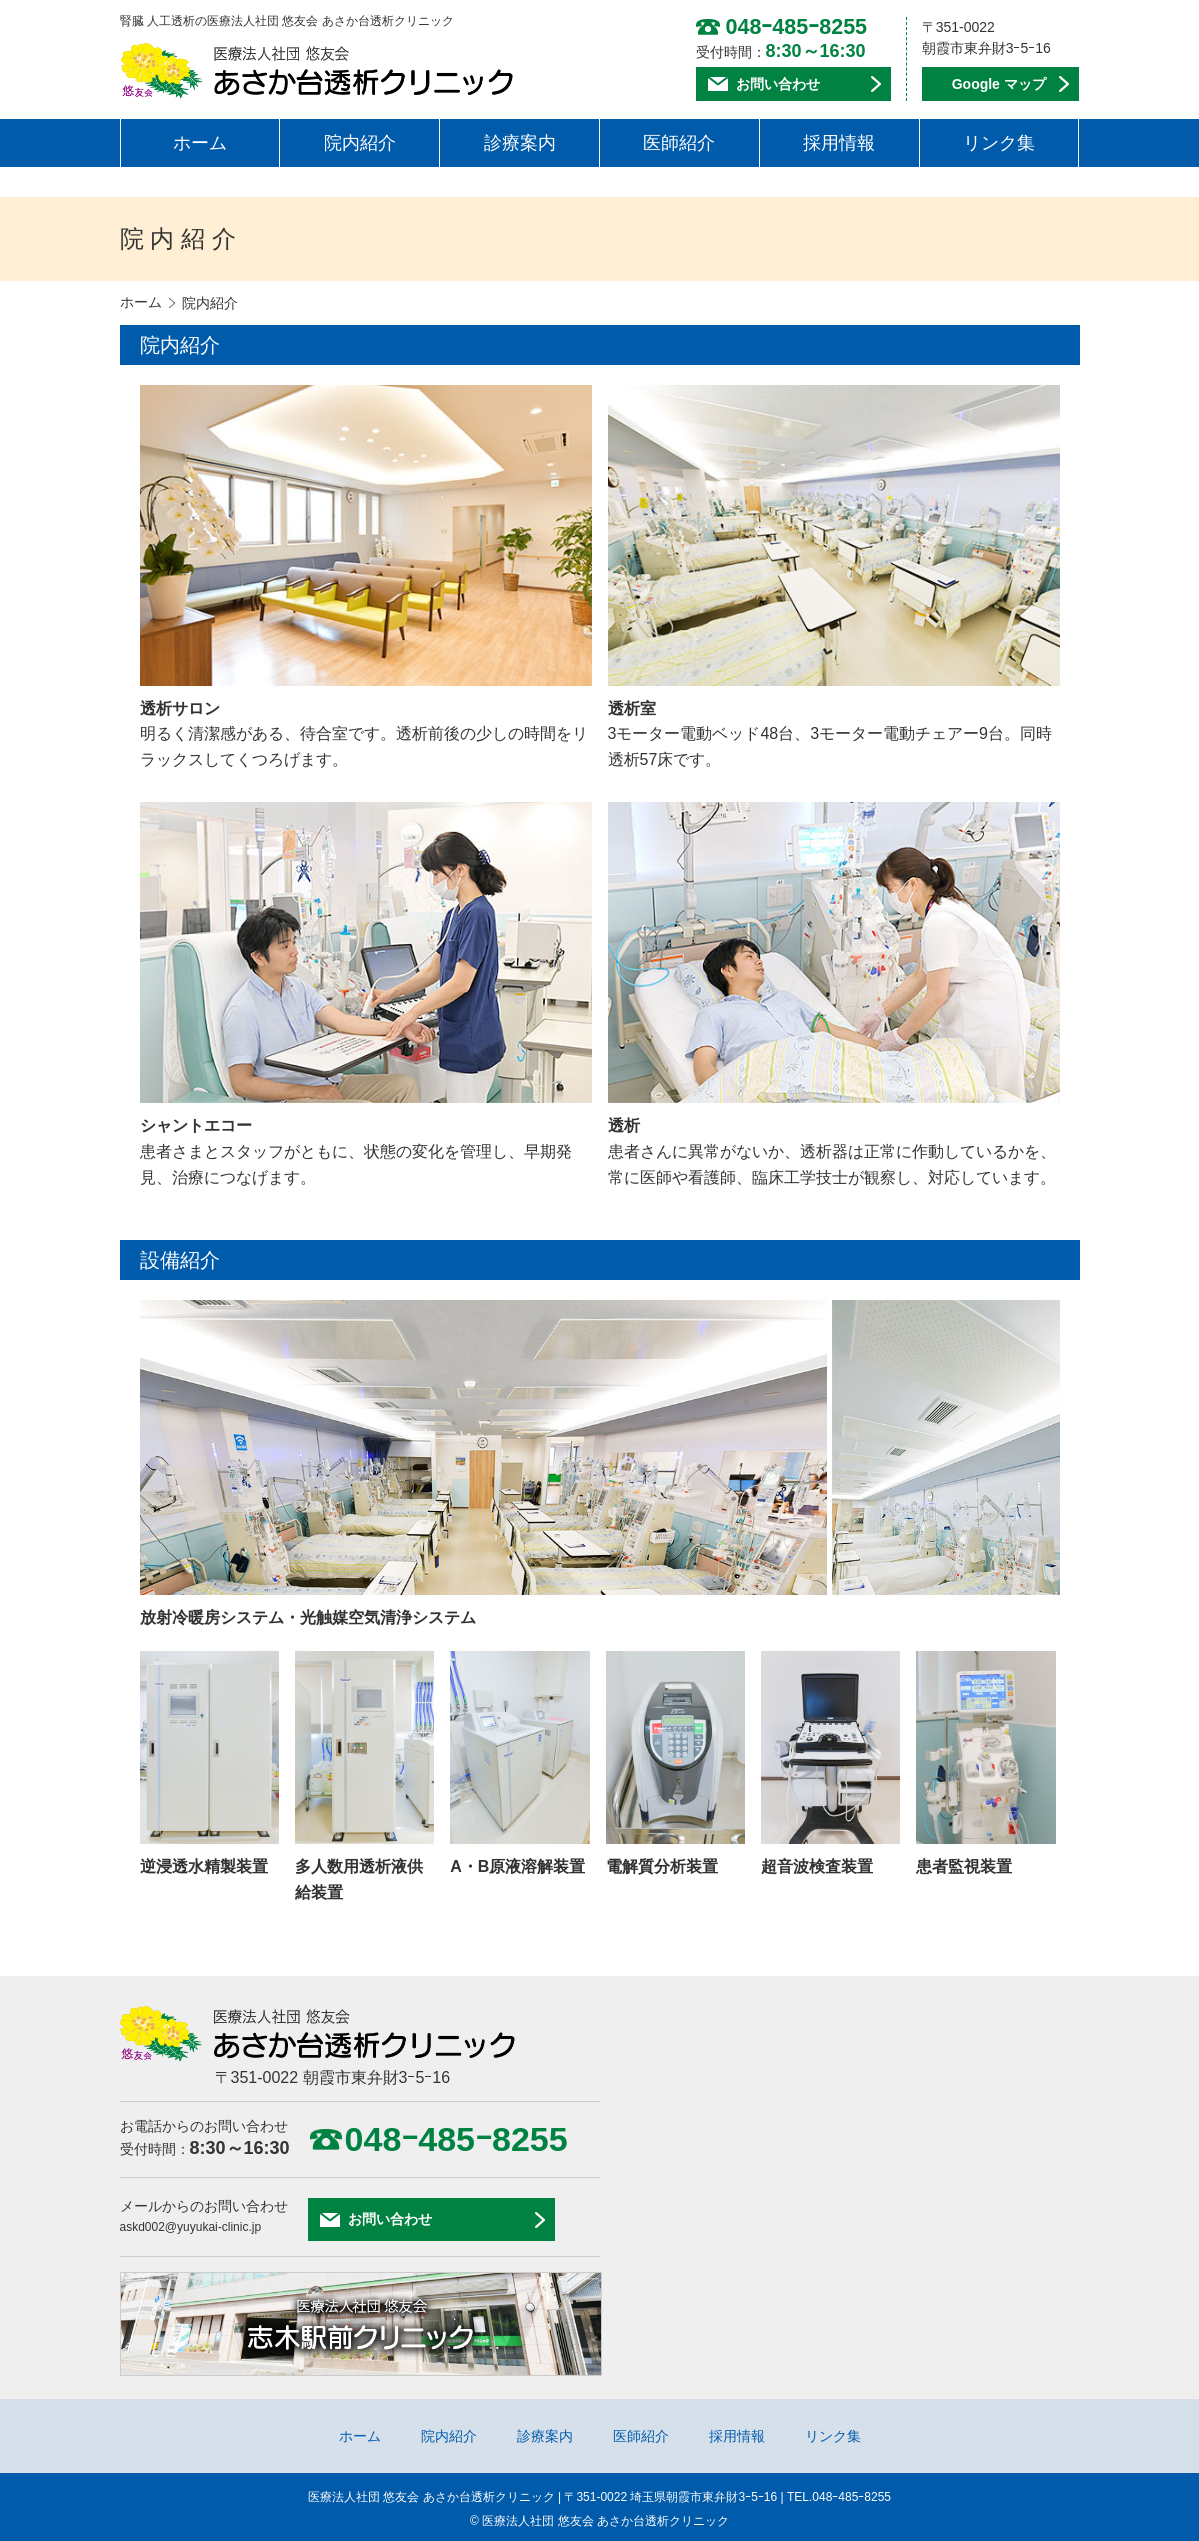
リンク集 (999, 140)
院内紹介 (360, 140)
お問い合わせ (778, 83)
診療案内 (520, 140)
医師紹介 (679, 140)
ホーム (200, 140)
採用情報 (839, 140)
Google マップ (999, 83)
